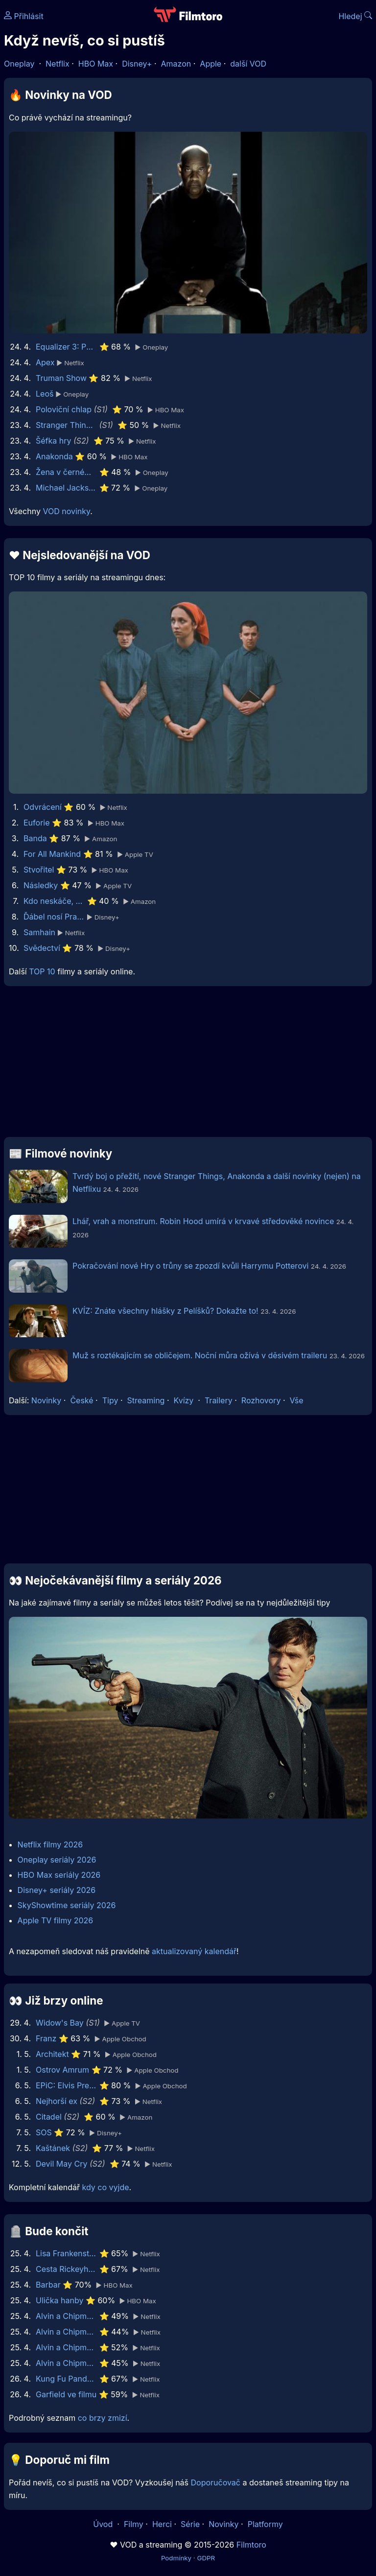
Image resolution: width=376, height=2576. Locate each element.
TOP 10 (42, 971)
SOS (44, 2132)
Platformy (265, 2524)
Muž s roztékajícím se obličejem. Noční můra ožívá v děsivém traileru (199, 1355)
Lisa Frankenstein (66, 2253)
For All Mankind (52, 854)
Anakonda (54, 456)
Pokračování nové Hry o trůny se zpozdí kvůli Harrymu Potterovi (190, 1266)
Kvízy (184, 1400)
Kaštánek (53, 2148)
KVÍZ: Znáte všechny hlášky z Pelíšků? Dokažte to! (165, 1311)
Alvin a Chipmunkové (66, 2347)
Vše (296, 1400)
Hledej (355, 16)
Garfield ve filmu (66, 2394)
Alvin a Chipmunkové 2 (66, 2363)
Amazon (176, 64)
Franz (46, 2038)
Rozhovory (261, 1400)
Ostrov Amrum (62, 2070)
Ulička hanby (59, 2300)
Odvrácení (43, 807)
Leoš (44, 394)
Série (190, 2524)
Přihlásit (24, 16)
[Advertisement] (188, 1065)
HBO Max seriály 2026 (59, 1875)
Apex (45, 362)
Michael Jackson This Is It (66, 488)
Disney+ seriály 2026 (57, 1890)
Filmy (133, 2524)
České (81, 1400)
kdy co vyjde (105, 2187)
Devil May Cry (61, 2164)
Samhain (39, 932)
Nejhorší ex (56, 2101)
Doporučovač (215, 2482)
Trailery (219, 1400)
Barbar (48, 2285)
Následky (41, 885)
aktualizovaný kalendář (194, 1951)
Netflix (58, 64)
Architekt (52, 2054)
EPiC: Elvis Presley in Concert (66, 2085)
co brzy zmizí (102, 2418)
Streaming (146, 1400)
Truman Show (61, 378)
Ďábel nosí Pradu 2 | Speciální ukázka (54, 917)
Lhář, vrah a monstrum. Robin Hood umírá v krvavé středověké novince (203, 1221)
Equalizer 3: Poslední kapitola (66, 347)
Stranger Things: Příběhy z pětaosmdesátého (66, 425)
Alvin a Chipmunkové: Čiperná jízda (66, 2316)
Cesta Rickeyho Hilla (66, 2269)
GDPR (206, 2558)
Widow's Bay (60, 2023)
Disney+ (137, 64)
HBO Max (95, 64)
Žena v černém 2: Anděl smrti (66, 472)
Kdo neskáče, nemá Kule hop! (54, 901)
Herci (162, 2524)
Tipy (110, 1400)
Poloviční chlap (64, 409)
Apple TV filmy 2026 (56, 1920)
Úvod (104, 2524)
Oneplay (19, 64)
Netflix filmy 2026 (50, 1844)
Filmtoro (251, 2545)
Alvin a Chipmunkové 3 (66, 2332)
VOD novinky (66, 511)
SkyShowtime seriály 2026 (67, 1905)
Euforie (37, 822)
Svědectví (42, 948)
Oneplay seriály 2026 (57, 1860)
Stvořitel (39, 869)
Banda (35, 838)
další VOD (248, 64)
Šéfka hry (53, 441)
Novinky (46, 1400)
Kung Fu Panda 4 (66, 2379)
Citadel (49, 2117)
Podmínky (176, 2558)
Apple (210, 64)
